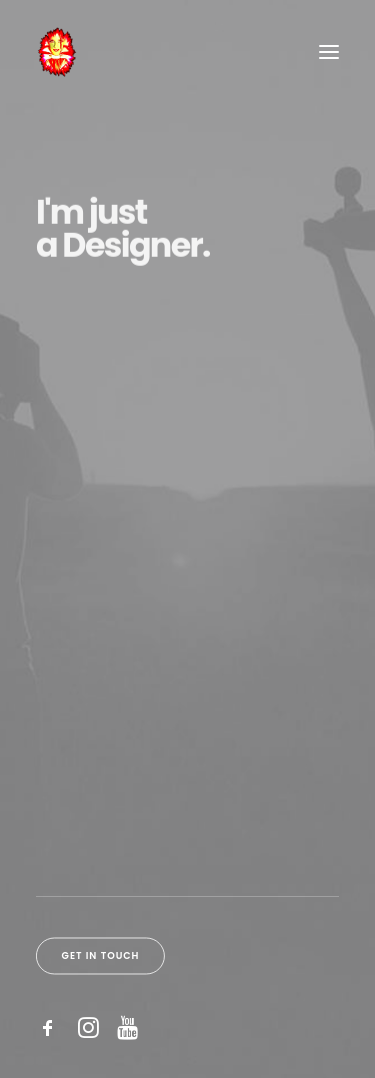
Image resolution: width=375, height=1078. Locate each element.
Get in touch (101, 955)
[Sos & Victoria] (56, 52)
